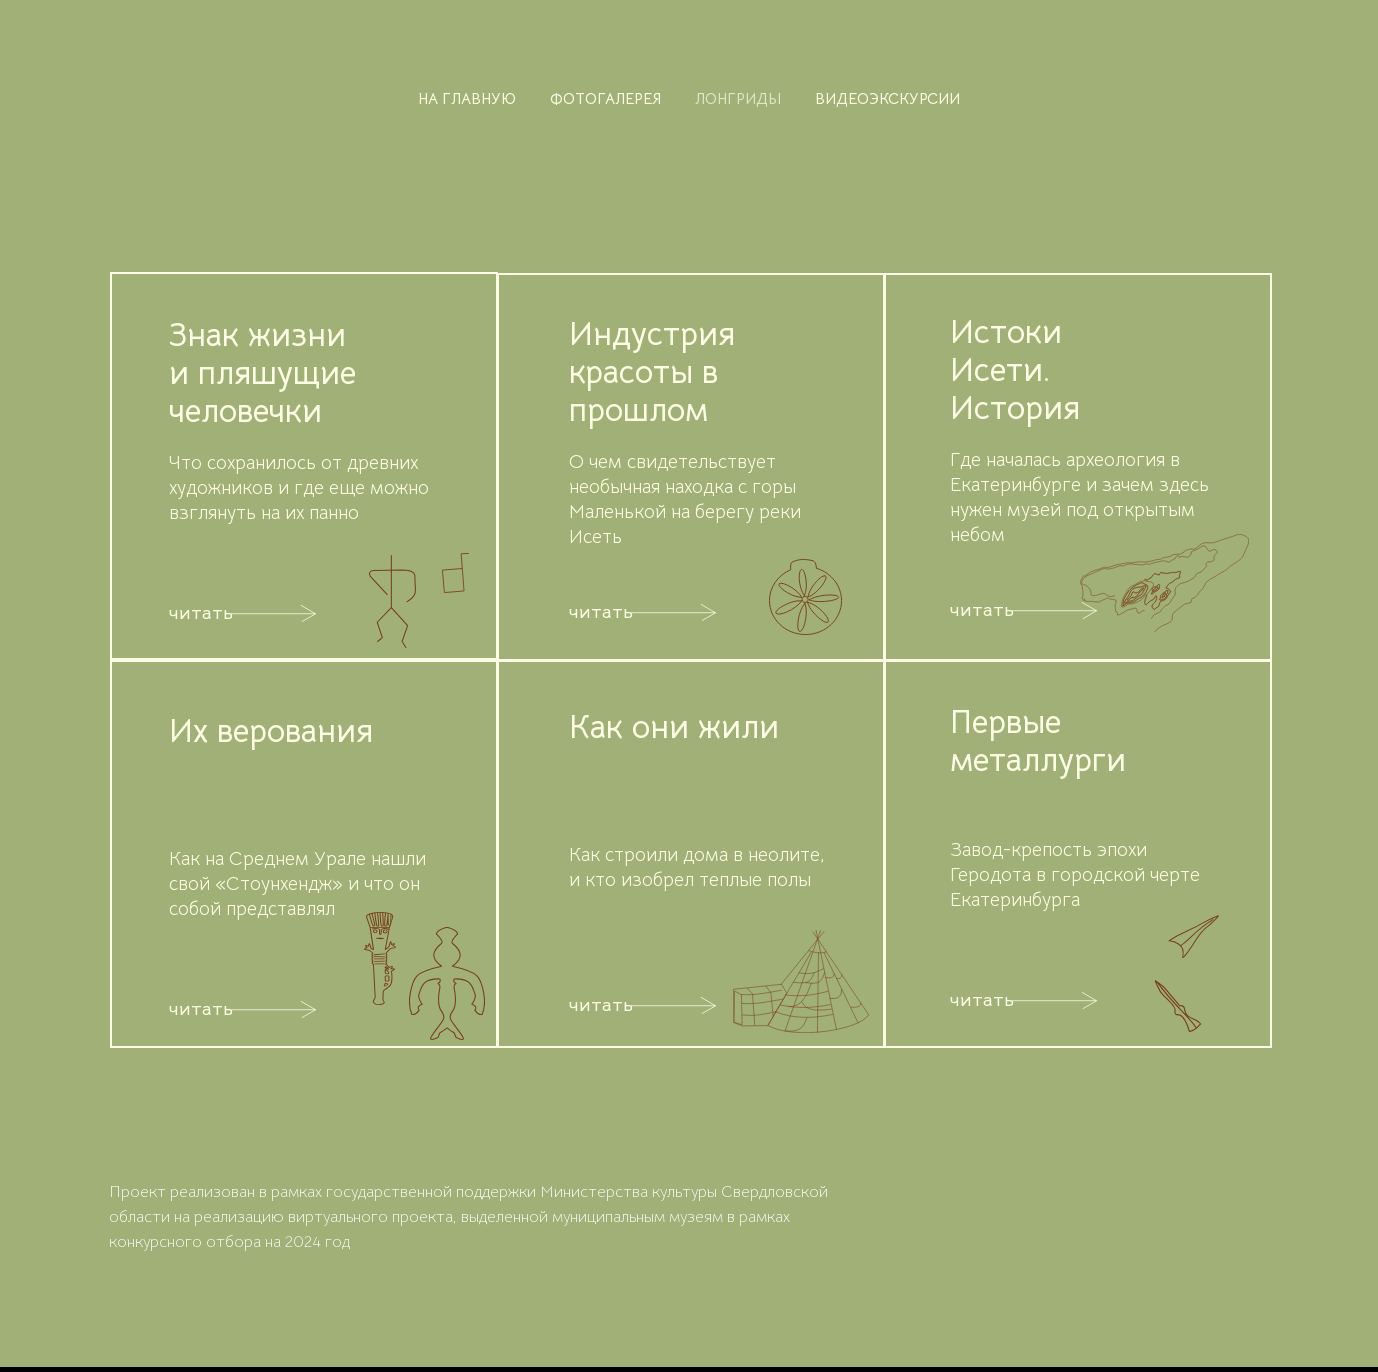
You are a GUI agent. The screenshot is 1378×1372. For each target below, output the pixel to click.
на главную (467, 98)
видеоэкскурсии (887, 98)
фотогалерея (605, 98)
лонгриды (738, 98)
